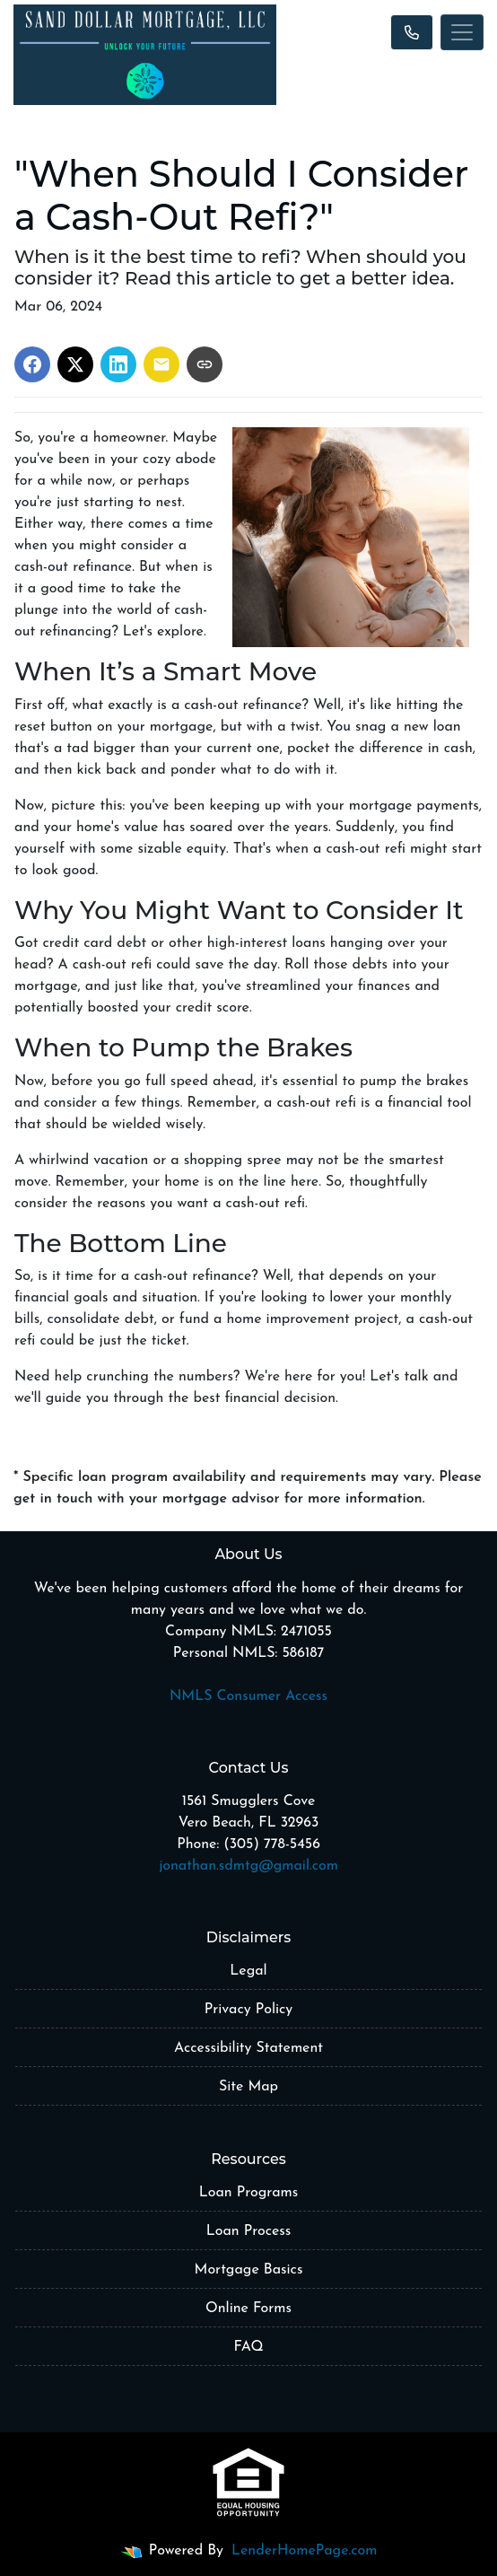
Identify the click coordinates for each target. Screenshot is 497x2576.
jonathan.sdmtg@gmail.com (248, 1866)
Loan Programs (248, 2193)
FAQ (248, 2347)
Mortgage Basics (249, 2270)
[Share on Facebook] (32, 364)
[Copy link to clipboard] (204, 364)
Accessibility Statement (248, 2048)
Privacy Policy (248, 2009)
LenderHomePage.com (304, 2551)
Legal (248, 1971)
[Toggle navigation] (462, 32)
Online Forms (248, 2308)
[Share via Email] (161, 364)
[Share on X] (75, 364)
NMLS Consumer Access (248, 1696)
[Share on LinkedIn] (118, 364)
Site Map (248, 2087)
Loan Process (249, 2231)
